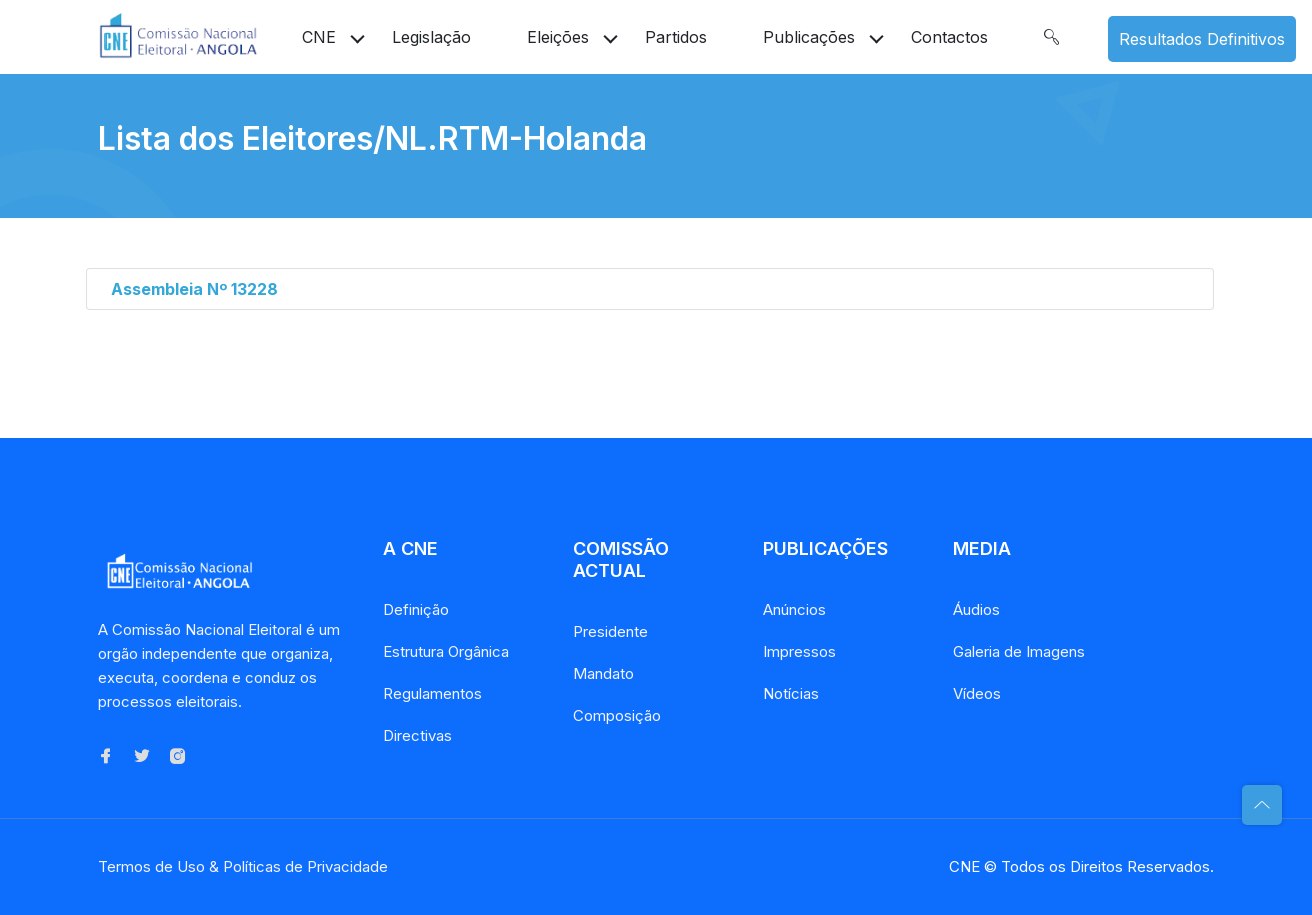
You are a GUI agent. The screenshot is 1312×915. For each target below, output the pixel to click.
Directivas (417, 735)
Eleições (558, 37)
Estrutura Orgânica (446, 651)
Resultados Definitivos (1202, 39)
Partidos (676, 37)
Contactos (949, 37)
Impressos (799, 651)
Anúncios (794, 609)
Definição (416, 609)
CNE (319, 37)
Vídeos (977, 693)
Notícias (791, 693)
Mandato (603, 673)
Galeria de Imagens (1019, 651)
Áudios (976, 609)
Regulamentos (432, 693)
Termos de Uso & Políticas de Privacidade (243, 866)
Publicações (809, 37)
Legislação (431, 37)
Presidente (610, 631)
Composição (617, 715)
